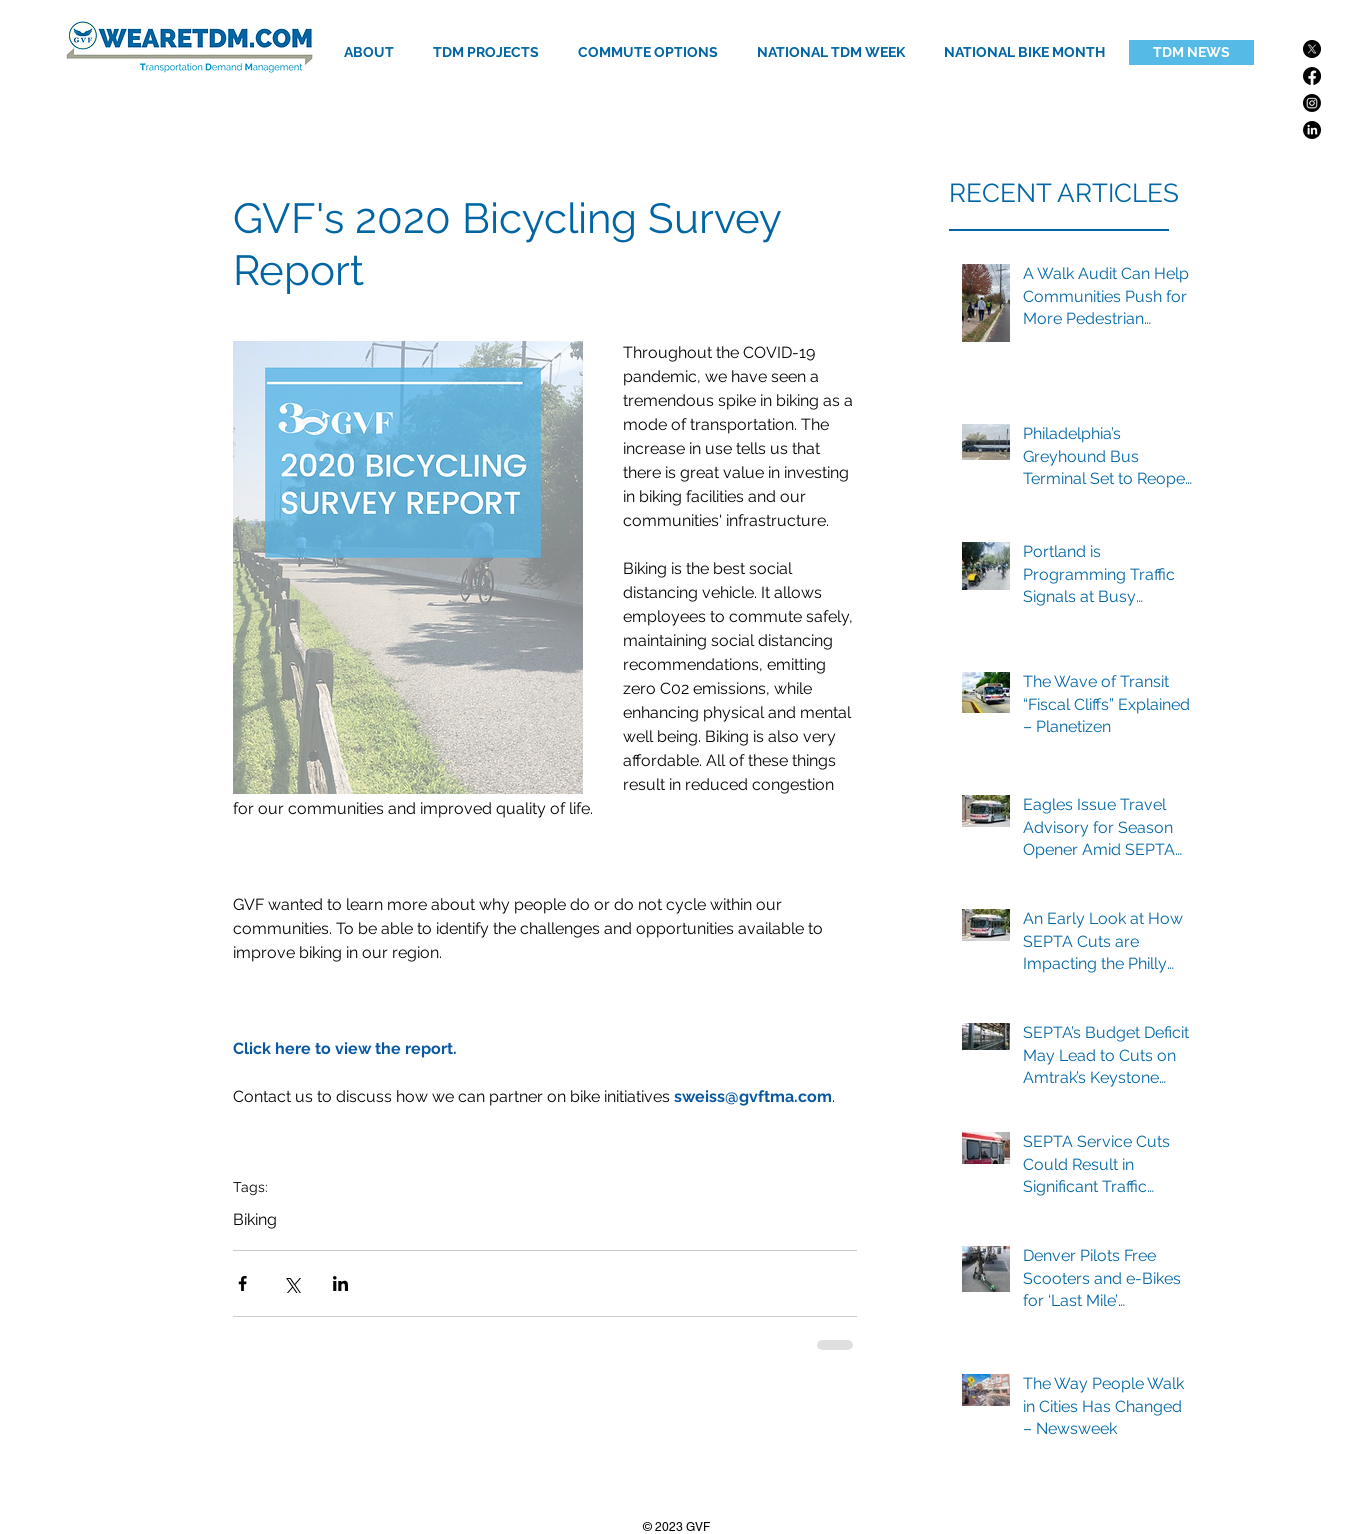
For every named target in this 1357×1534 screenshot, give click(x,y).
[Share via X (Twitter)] (291, 1283)
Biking (255, 1219)
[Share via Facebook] (242, 1283)
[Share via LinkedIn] (340, 1283)
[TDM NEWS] (1191, 52)
